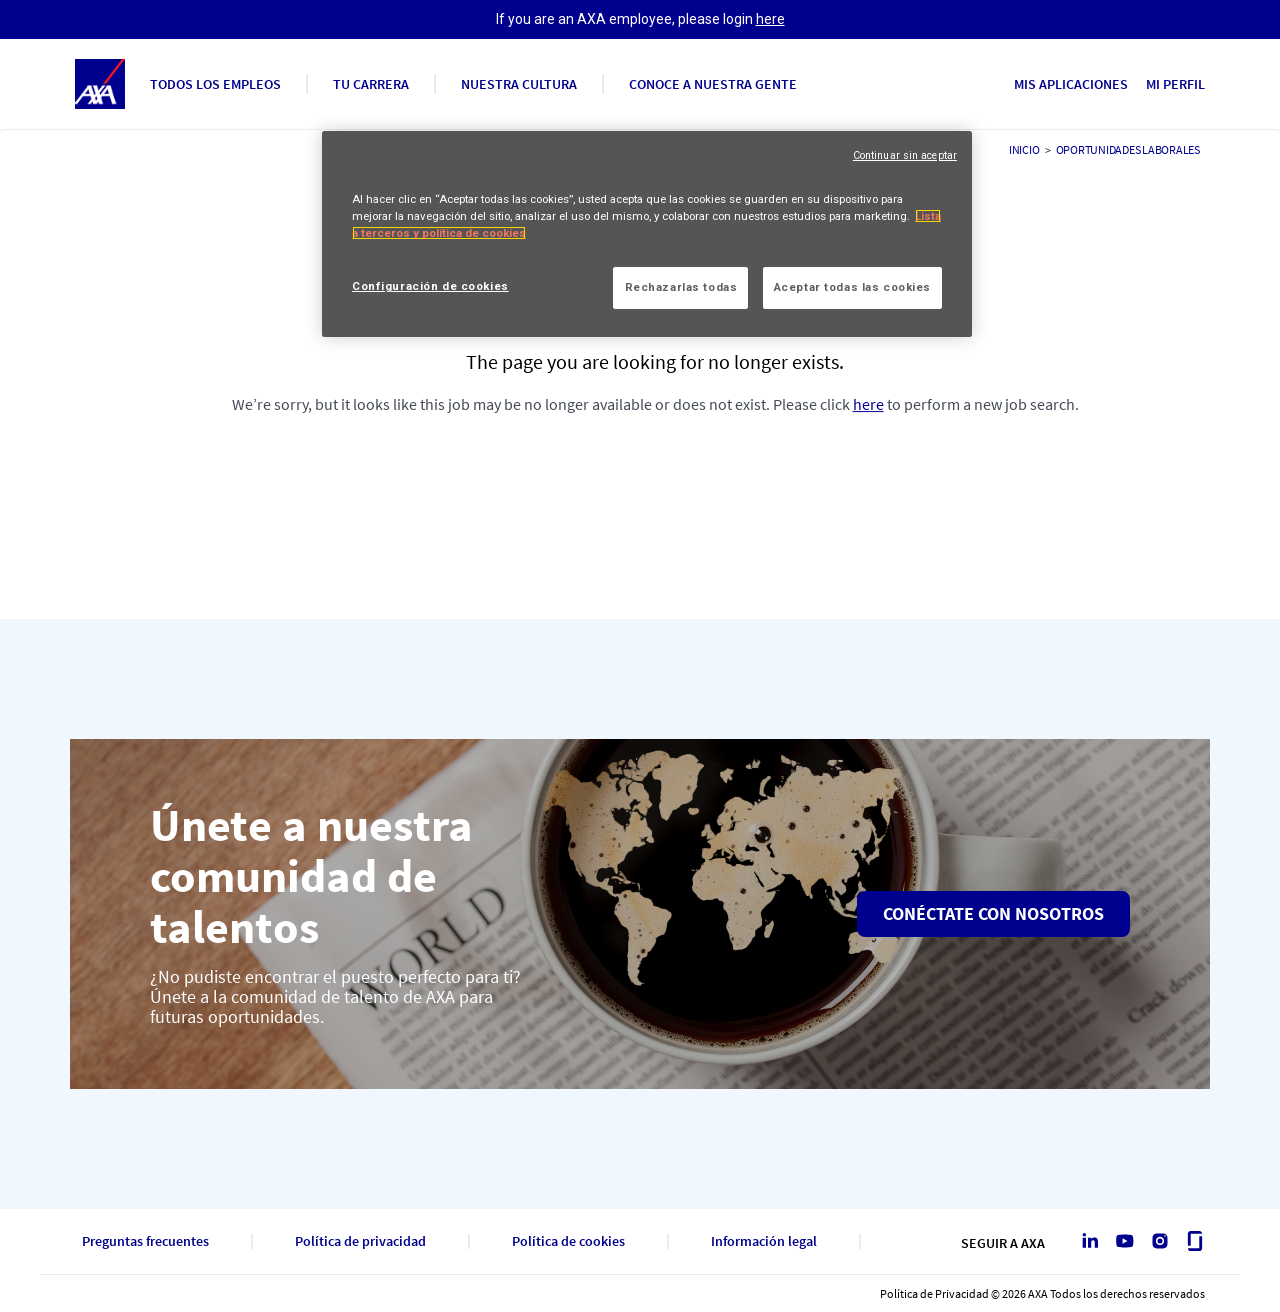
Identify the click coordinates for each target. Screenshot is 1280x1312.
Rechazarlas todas (681, 287)
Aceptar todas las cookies (852, 287)
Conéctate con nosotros (993, 913)
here (770, 19)
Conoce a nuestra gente (713, 84)
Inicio (1024, 149)
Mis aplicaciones (1071, 84)
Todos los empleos (215, 84)
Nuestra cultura (519, 84)
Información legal (764, 1241)
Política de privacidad (360, 1241)
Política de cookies (568, 1241)
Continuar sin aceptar (905, 155)
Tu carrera (371, 84)
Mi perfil (1175, 84)
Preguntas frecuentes (145, 1241)
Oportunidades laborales (1128, 149)
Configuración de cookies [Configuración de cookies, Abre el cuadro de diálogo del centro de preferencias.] (430, 286)
